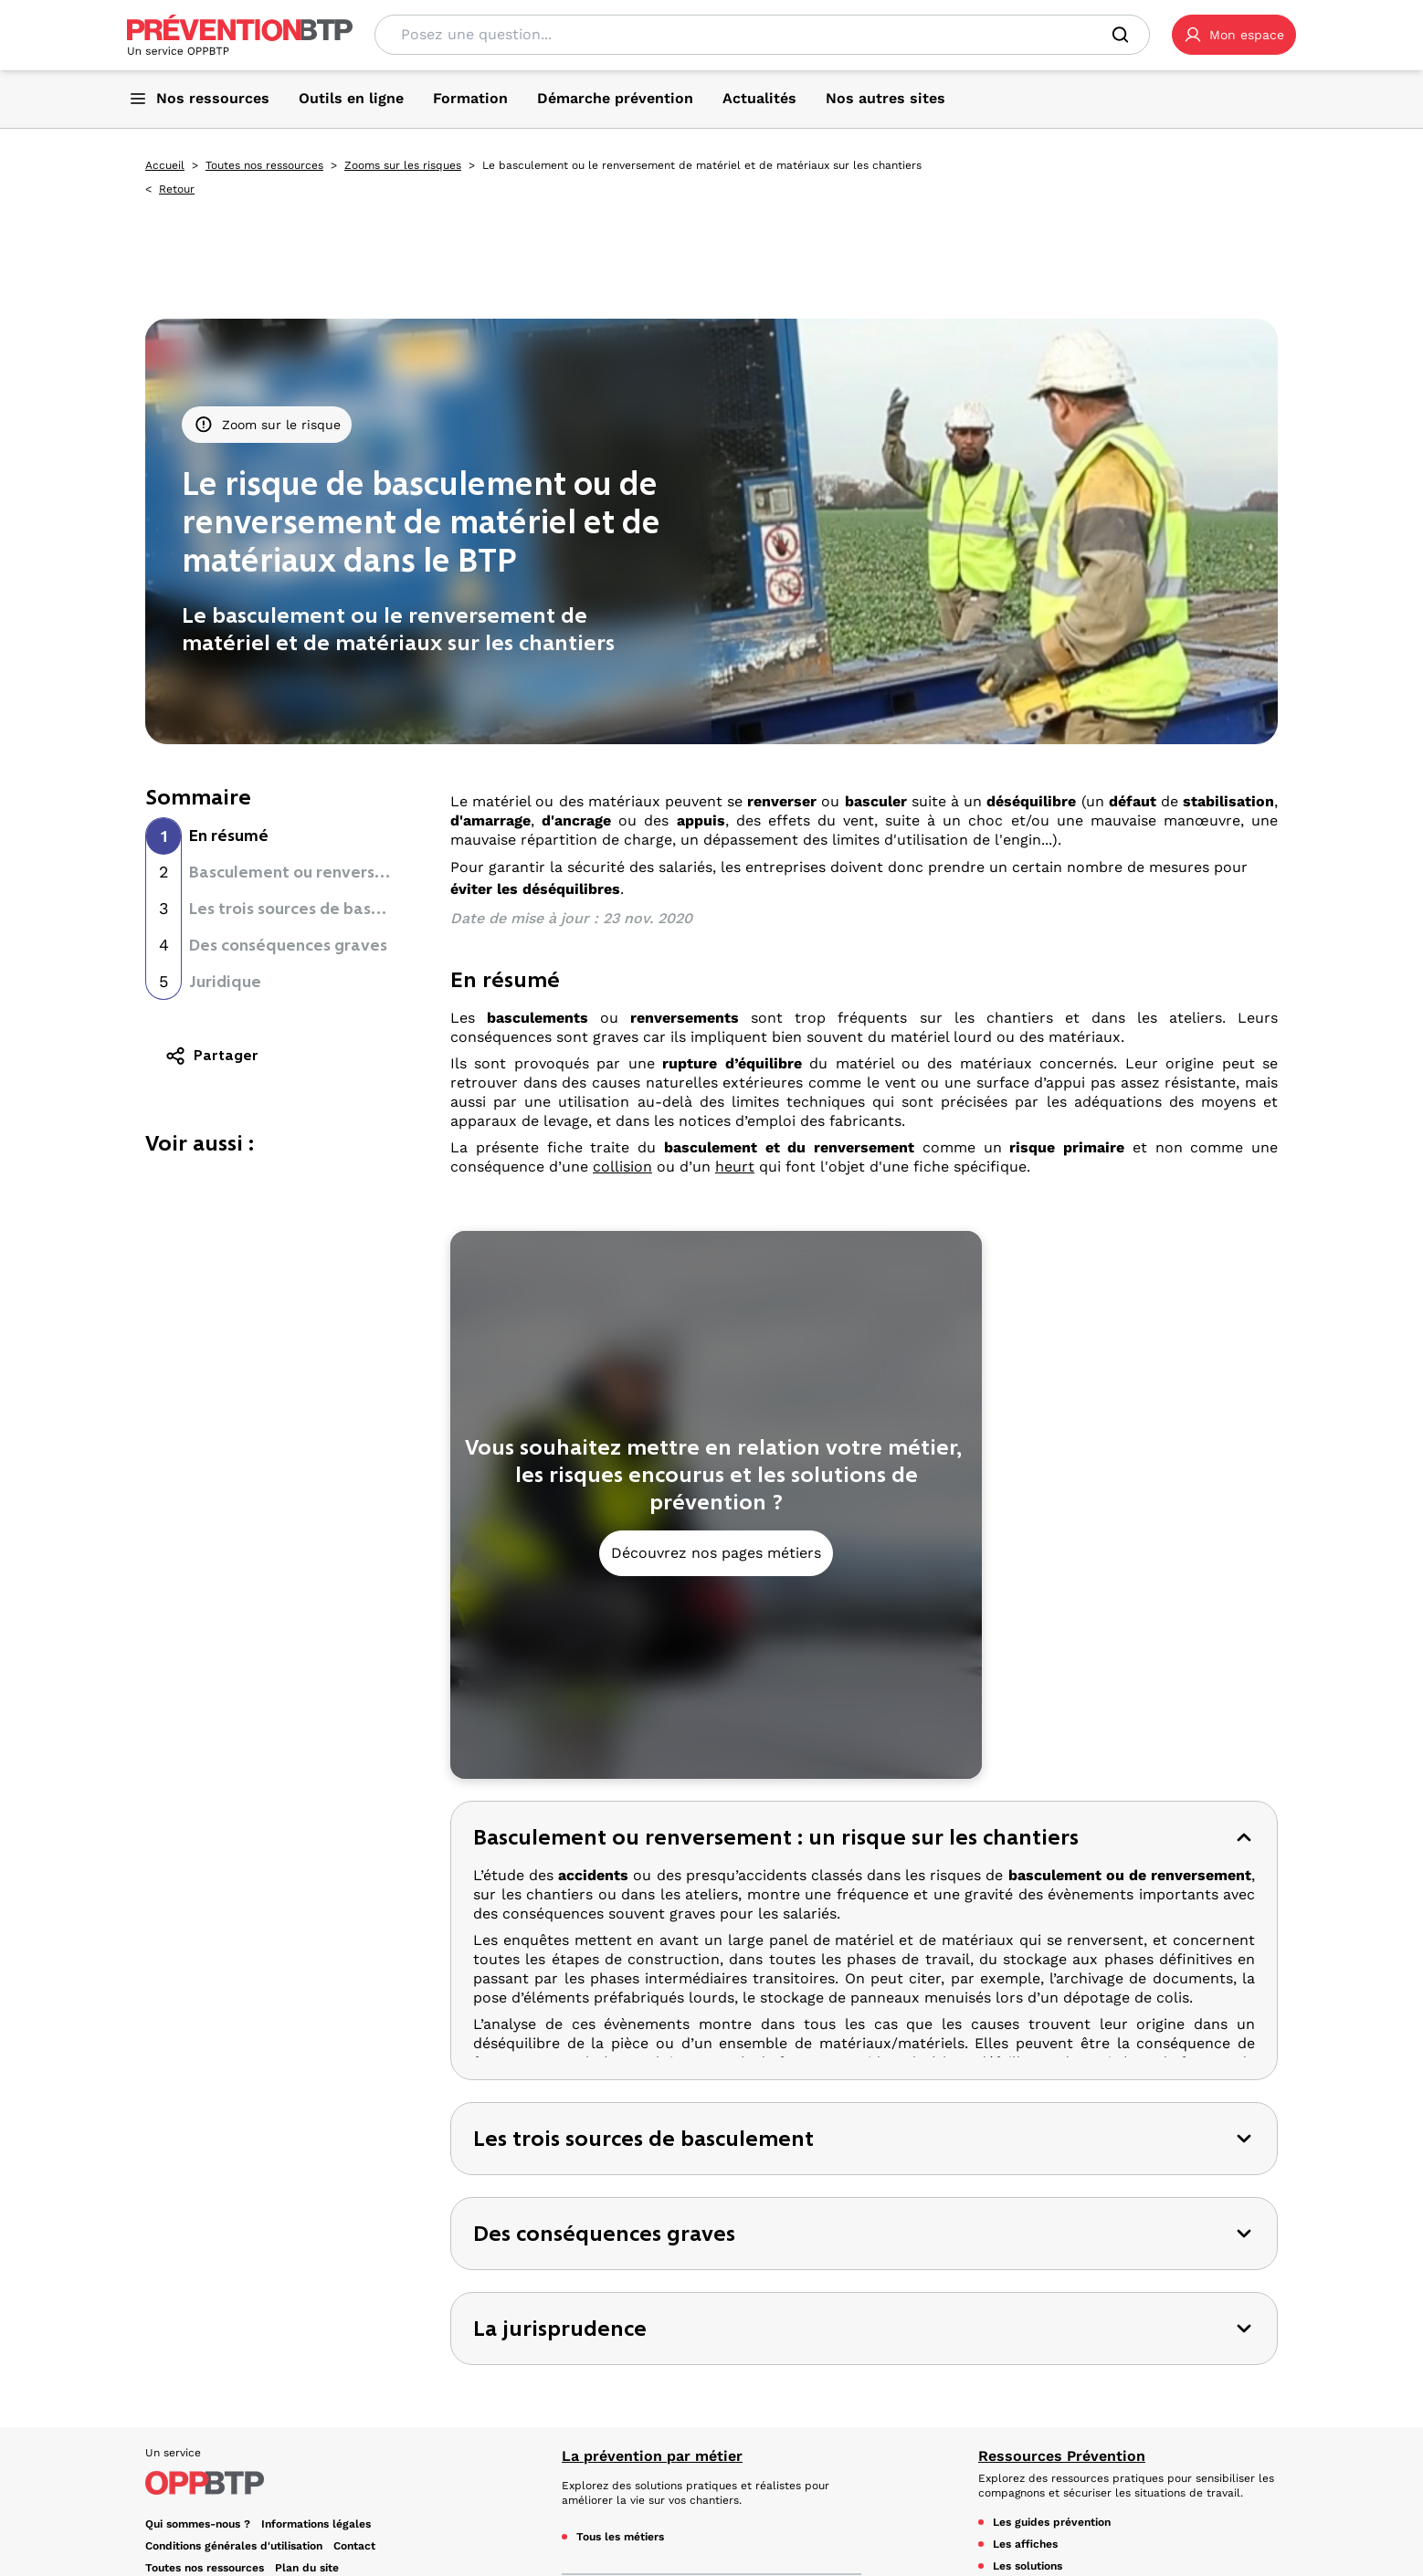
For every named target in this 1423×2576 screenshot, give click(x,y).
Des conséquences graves (288, 945)
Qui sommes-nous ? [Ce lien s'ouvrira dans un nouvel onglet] (197, 2328)
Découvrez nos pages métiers (716, 1552)
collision (622, 1166)
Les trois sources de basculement (316, 908)
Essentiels (599, 2408)
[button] (1234, 35)
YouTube (179, 2476)
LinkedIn (265, 2454)
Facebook (182, 2454)
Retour (177, 189)
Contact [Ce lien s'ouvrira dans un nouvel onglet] (354, 2350)
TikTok (341, 2454)
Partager (211, 1056)
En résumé (229, 835)
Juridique (225, 982)
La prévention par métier (652, 2260)
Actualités (1015, 2437)
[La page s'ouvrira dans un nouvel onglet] (1234, 35)
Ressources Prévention (1061, 2260)
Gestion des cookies (198, 2394)
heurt (734, 1166)
